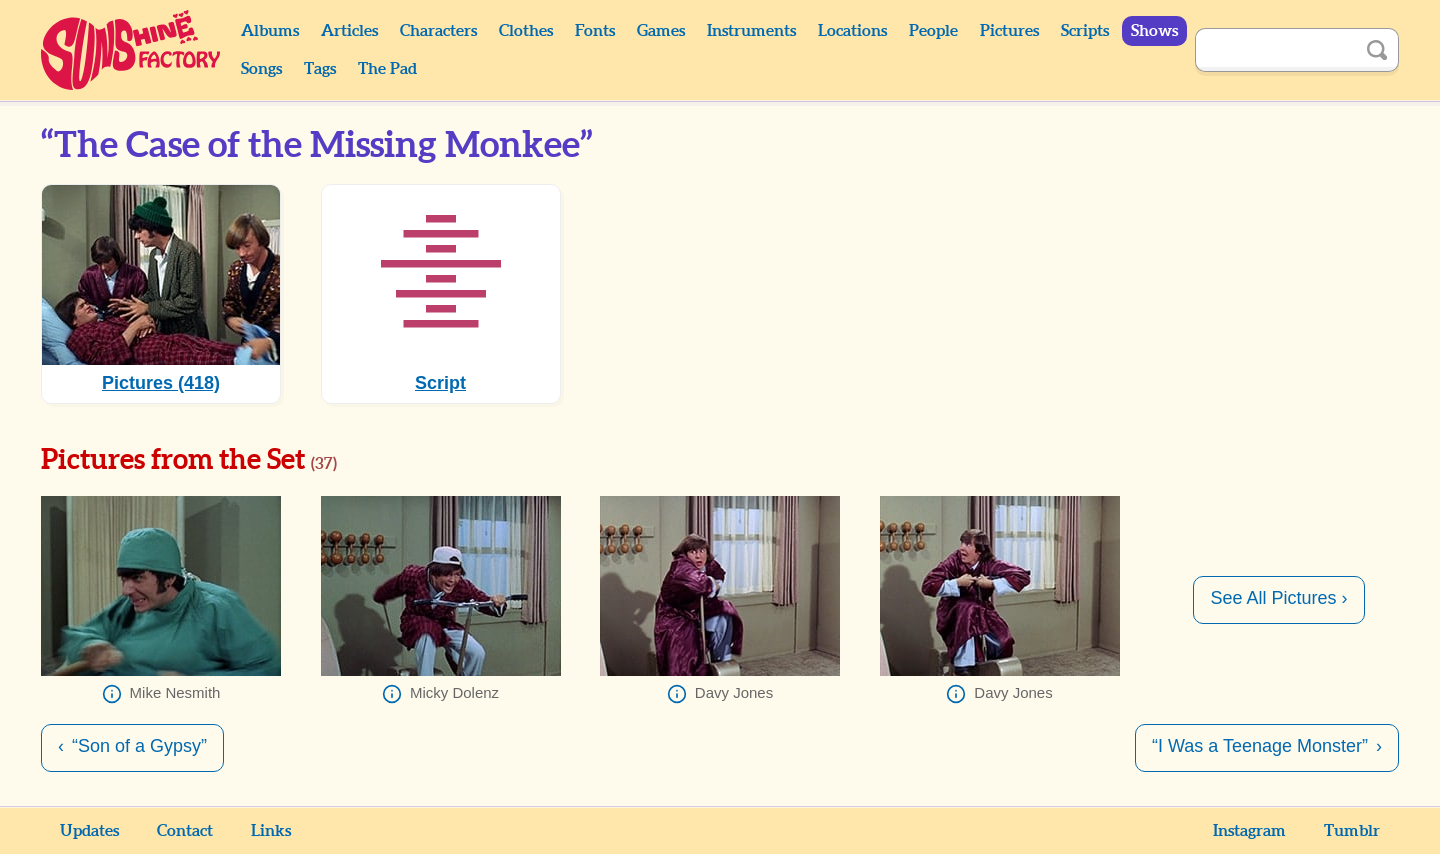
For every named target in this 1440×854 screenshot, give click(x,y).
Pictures (1009, 31)
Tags (320, 69)
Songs (261, 69)
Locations (852, 31)
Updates (89, 831)
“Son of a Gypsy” (139, 746)
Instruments (751, 31)
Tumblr (1352, 831)
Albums (270, 31)
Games (661, 31)
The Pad (387, 69)
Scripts (1085, 31)
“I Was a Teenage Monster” (1260, 746)
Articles (349, 31)
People (933, 31)
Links (271, 831)
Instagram (1249, 831)
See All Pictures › (1278, 598)
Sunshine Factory (131, 50)
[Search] (1275, 50)
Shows (1154, 31)
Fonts (595, 31)
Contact (185, 831)
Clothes (526, 31)
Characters (438, 31)
